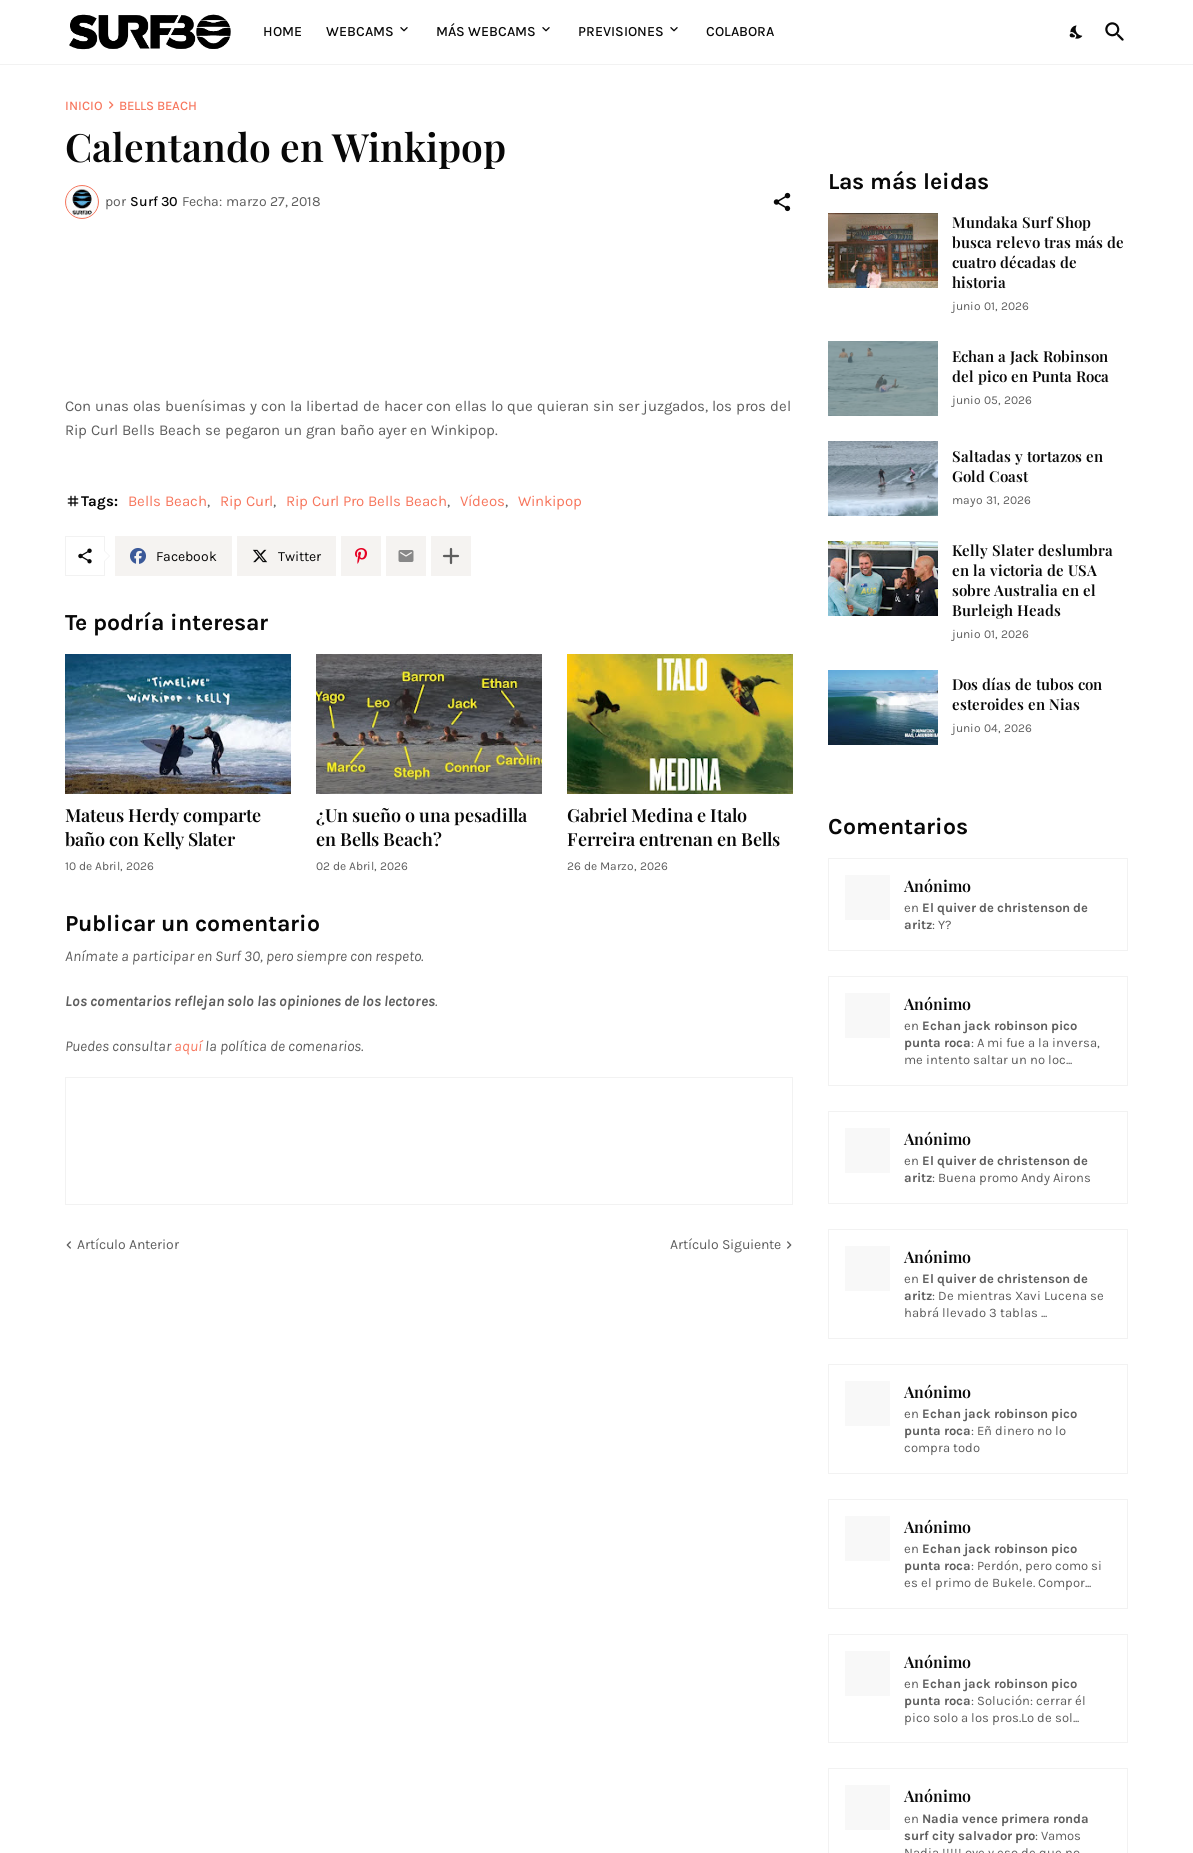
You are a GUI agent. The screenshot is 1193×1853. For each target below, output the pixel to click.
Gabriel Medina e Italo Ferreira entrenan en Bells (673, 827)
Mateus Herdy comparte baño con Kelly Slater (163, 827)
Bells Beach (158, 105)
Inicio (84, 105)
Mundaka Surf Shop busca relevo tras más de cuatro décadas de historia (1038, 252)
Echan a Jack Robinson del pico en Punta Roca (1030, 366)
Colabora (740, 31)
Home (282, 31)
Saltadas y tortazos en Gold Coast (1027, 466)
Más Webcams (486, 31)
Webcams (360, 31)
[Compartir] (782, 202)
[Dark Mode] (1077, 32)
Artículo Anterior (128, 1244)
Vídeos (482, 501)
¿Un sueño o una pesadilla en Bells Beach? (421, 827)
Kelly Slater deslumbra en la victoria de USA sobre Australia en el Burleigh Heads (1032, 580)
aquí (188, 1046)
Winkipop (550, 501)
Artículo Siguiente (725, 1244)
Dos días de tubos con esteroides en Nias (1027, 694)
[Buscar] (1111, 32)
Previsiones (621, 31)
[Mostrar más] (451, 556)
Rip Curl (246, 501)
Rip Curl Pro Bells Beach (366, 501)
